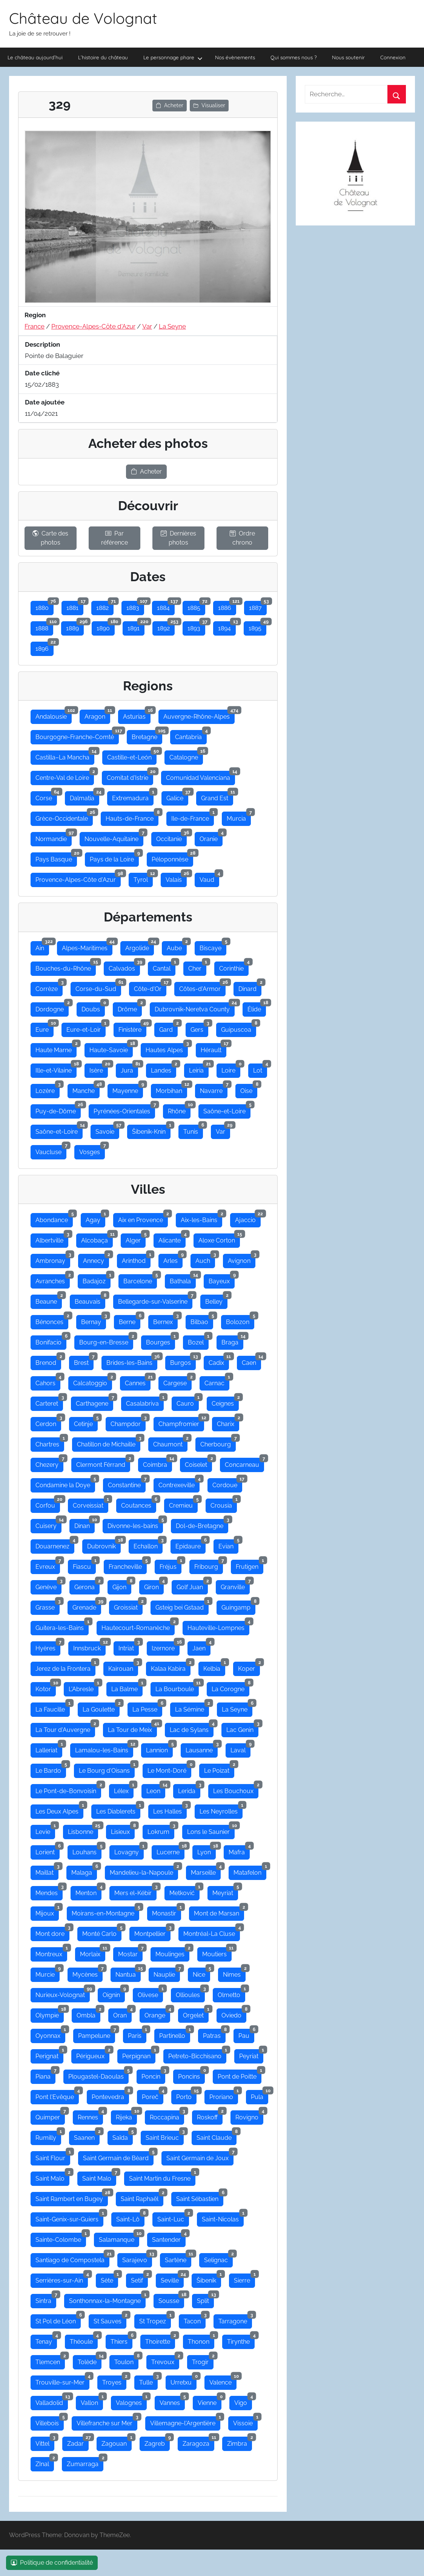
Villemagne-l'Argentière (185, 2421)
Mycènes (87, 1973)
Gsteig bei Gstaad (182, 1606)
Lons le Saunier (211, 1830)
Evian (228, 1544)
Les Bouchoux (235, 1789)
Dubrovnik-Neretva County (195, 1007)
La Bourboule (177, 1687)
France (35, 326)
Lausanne (202, 1748)
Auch (205, 1259)
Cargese (177, 1381)
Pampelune (96, 2034)
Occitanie (171, 837)
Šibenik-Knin (151, 1130)
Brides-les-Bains (131, 1361)
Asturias (137, 715)
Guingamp (238, 1606)
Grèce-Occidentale (64, 817)
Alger (136, 1238)
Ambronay (52, 1259)
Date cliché (42, 373)
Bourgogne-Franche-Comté (77, 735)
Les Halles (170, 1809)
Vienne (209, 2401)
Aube (177, 946)
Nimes (234, 1973)
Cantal (164, 967)
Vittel (44, 2442)
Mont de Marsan (219, 1911)
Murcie (47, 1973)
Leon (155, 1789)
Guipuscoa (238, 1028)
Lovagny (129, 1850)
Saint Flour (52, 2156)
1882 (105, 606)
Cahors (47, 1381)
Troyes (114, 2380)
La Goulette (101, 1707)
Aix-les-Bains (201, 1218)
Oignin (114, 1993)
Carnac (216, 1381)
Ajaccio (248, 1218)
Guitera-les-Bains (62, 1626)
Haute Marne (56, 1048)
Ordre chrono (242, 538)
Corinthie (234, 967)
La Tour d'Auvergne (65, 1728)
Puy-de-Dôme (58, 1109)
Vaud (209, 878)
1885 (196, 606)
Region (35, 315)
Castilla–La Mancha (64, 755)
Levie (45, 1830)
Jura (129, 1068)
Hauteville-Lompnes (218, 1626)
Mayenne (127, 1089)
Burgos (183, 1361)
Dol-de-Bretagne (202, 1524)
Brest (84, 1361)
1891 (136, 626)
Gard (168, 1028)
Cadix (219, 1361)
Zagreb (157, 2442)
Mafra (239, 1850)
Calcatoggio (92, 1381)
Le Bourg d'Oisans (107, 1769)
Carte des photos (50, 538)
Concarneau (244, 1463)
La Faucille (52, 1707)
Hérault (213, 1048)
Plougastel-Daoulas (98, 2075)
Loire (230, 1068)
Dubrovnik (104, 1544)
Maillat (46, 1871)
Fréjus (170, 1565)
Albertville (51, 1238)
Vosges (92, 1150)
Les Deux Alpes (59, 1809)
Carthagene (94, 1402)
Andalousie (53, 715)
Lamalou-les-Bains (104, 1748)
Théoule (84, 2340)
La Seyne (172, 326)
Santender (169, 2238)
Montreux (51, 1952)
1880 (44, 606)
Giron (154, 1585)
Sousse (171, 2299)
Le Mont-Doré (169, 1769)
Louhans (86, 1850)
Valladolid (51, 2401)
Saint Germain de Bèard (118, 2156)
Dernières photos (178, 538)
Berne (129, 1320)
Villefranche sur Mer (107, 2421)
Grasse (47, 1606)
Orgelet (196, 2013)
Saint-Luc (173, 2217)
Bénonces (51, 1320)
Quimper (50, 2115)
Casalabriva (145, 1402)
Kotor (45, 1687)
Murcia (239, 817)
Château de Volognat (83, 18)
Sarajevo (137, 2258)
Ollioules (190, 1993)
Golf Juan (192, 1585)
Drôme (130, 1007)
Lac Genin (242, 1728)
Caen (251, 1361)
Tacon (195, 2319)
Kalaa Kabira (170, 1667)
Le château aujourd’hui (35, 57)
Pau (246, 2034)
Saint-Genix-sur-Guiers (69, 2217)
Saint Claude (217, 2136)
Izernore (166, 1646)
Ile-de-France (192, 817)
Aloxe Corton (219, 1238)
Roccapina (167, 2115)
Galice (177, 796)
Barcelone (140, 1279)
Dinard (249, 987)
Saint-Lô (130, 2217)
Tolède (89, 2360)
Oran (122, 2013)
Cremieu (183, 1504)
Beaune (48, 1300)
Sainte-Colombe (60, 2238)
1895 (257, 626)
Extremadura (133, 796)
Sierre (244, 2278)
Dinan (84, 1524)
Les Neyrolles (221, 1809)
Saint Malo (52, 2177)
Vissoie (245, 2421)
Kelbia (214, 1667)
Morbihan (171, 1089)
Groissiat (128, 1606)
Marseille (206, 1871)
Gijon (121, 1585)
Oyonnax (50, 2034)
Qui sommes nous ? (293, 57)
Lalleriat (48, 1748)
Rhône (179, 1109)
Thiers (121, 2340)
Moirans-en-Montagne (105, 1911)
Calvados (124, 967)
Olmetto (231, 1993)
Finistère (132, 1028)
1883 (135, 606)
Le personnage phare (173, 57)
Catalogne (186, 755)
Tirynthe (241, 2340)
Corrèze (49, 987)
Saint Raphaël (142, 2197)
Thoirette (160, 2340)
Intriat (128, 1646)
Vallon (92, 2401)
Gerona (87, 1585)
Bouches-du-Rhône (65, 967)
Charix (228, 1422)
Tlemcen (50, 2360)
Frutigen (249, 1565)
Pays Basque (56, 857)
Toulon (126, 2360)
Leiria (199, 1068)
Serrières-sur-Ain (61, 2278)
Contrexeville (179, 1483)
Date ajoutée (45, 402)
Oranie (211, 837)
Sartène (178, 2258)
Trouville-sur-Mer (62, 2380)
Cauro (188, 1402)
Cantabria (191, 735)
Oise (248, 1089)
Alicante (172, 1238)
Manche (86, 1089)
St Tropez (155, 2319)
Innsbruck (89, 1646)
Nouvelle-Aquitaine (113, 837)
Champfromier (181, 1422)
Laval (240, 1748)
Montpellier (152, 1932)
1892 (166, 626)
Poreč (152, 2095)
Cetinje (86, 1422)
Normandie (53, 837)
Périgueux (92, 2054)
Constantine (127, 1483)
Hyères (47, 1646)
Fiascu (84, 1565)
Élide (256, 1007)
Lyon (206, 1850)
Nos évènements (235, 57)
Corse (46, 796)
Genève (48, 1585)
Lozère (47, 1089)
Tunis (193, 1130)
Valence (223, 2380)
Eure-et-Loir (86, 1028)
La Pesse (147, 1707)
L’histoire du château (103, 57)
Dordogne (52, 1007)
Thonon (201, 2340)
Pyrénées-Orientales (124, 1109)
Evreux (47, 1565)
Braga (232, 1340)
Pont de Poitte (239, 2075)
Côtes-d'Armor (202, 987)
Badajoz (97, 1279)
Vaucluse (50, 1150)
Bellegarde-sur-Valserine (155, 1300)
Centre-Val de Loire (64, 776)
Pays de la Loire (114, 857)
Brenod (48, 1361)
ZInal (44, 2462)
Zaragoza (198, 2442)
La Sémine (192, 1707)
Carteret (49, 1402)
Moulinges (172, 1952)
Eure (44, 1028)
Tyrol (143, 878)
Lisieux (123, 1830)
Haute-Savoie (111, 1048)
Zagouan (116, 2442)
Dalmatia (84, 796)
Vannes (172, 2401)
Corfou (47, 1504)
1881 (74, 606)
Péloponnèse (172, 857)
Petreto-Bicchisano (197, 2054)
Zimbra (239, 2442)
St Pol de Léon (58, 2319)
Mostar (130, 1952)
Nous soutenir (348, 57)
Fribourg (208, 1565)
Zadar (78, 2442)
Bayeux (222, 1279)
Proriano (223, 2095)
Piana (45, 2075)
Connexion (393, 57)
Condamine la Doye (65, 1483)
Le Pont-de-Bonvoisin (68, 1789)
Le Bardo (50, 1769)
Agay (95, 1218)
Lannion (159, 1748)
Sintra (45, 2299)
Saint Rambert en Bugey (71, 2197)
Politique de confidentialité (52, 2562)
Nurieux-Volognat (62, 1993)
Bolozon (240, 1320)
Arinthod (136, 1259)
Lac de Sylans (192, 1728)
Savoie (107, 1130)
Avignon (241, 1259)
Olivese (150, 1993)
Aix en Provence (143, 1218)
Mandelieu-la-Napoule (144, 1871)
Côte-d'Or (150, 987)
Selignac (218, 2258)
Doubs (93, 1007)
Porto (186, 2095)
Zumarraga (85, 2462)
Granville (235, 1585)
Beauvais (90, 1300)
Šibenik (209, 2278)
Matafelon (250, 1871)
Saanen (87, 2136)
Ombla (88, 2013)
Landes (163, 1068)
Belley (216, 1300)
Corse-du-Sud (98, 987)
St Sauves (110, 2319)
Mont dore (52, 1932)
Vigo (243, 2401)
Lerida (189, 1789)
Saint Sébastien (199, 2197)
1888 (44, 626)
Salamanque (119, 2238)
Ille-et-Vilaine (56, 1068)
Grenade (86, 1606)
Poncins (191, 2075)
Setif (139, 2278)
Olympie (49, 2013)
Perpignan (138, 2054)
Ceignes (225, 1402)
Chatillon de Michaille (108, 1442)
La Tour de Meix (132, 1728)
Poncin (153, 2075)
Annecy (96, 1259)
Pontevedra (110, 2095)
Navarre (213, 1089)
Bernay (93, 1320)
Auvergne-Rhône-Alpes (199, 715)
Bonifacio (50, 1340)
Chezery (49, 1463)
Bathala (183, 1279)
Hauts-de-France (132, 817)
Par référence (114, 538)
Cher (197, 967)
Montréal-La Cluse (211, 1932)
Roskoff (210, 2115)
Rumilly (48, 2136)
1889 (75, 626)
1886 (227, 606)
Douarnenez (54, 1544)
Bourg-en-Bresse (106, 1340)
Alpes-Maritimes (87, 946)
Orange (157, 2013)
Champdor (128, 1422)
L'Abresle (83, 1687)
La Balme (127, 1687)
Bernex (165, 1320)
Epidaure (190, 1544)
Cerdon (48, 1422)
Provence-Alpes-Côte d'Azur (93, 326)
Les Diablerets (118, 1809)
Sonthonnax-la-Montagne (107, 2299)
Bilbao (201, 1320)
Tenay (46, 2340)
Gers (199, 1028)
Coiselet (198, 1463)
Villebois (49, 2421)
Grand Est (217, 796)
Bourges (160, 1340)
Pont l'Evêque (57, 2095)
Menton (88, 1891)
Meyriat (225, 1891)
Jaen (201, 1646)
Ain (42, 946)
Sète (109, 2278)
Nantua (128, 1973)
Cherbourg (218, 1442)
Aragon (97, 715)
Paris (137, 2034)
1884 (166, 606)
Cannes (138, 1381)
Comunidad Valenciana (200, 776)
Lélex (124, 1789)
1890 (106, 626)
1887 (258, 606)
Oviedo (233, 2013)
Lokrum (160, 1830)
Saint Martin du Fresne (162, 2177)
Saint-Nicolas (223, 2217)
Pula (259, 2095)
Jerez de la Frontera (65, 1667)
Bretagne (147, 735)
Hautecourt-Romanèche (138, 1626)
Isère (98, 1068)
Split (205, 2299)
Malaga (84, 1871)
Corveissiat (90, 1504)
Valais (176, 878)
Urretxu (184, 2380)
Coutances (138, 1504)
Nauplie (167, 1973)
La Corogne (230, 1687)
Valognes (131, 2401)
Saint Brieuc (165, 2136)
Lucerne (170, 1850)
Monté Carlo (101, 1932)
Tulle (148, 2380)
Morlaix (92, 1952)
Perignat (49, 2054)
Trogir (203, 2360)
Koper (249, 1667)
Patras (214, 2034)
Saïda (122, 2136)
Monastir (166, 1911)
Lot (260, 1068)
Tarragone (235, 2319)
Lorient (47, 1850)
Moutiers (217, 1952)
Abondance (54, 1218)
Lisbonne (83, 1830)
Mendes (49, 1891)
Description (42, 344)
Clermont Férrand (103, 1463)
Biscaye (213, 946)
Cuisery (48, 1524)
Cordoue (227, 1483)
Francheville (128, 1565)
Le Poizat (219, 1769)
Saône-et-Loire (226, 1109)
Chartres (49, 1442)
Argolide (139, 946)
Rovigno (249, 2115)
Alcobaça (97, 1238)
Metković (184, 1891)
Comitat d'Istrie (130, 776)
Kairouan (123, 1667)
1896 (44, 647)
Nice (201, 1973)
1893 (196, 626)
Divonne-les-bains (135, 1524)
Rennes (90, 2115)
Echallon (148, 1544)
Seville (172, 2278)
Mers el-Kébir (135, 1891)
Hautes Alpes (167, 1048)
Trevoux (165, 2360)
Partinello (174, 2034)
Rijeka (126, 2115)
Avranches (52, 1279)
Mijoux (47, 1911)
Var (147, 326)
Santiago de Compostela (72, 2258)
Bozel (198, 1340)
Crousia (223, 1504)
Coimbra (157, 1463)
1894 (227, 626)
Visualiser (209, 105)
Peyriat (251, 2054)
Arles (173, 1259)
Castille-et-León (132, 755)
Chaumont (170, 1442)
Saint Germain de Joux (200, 2156)
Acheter (169, 105)
